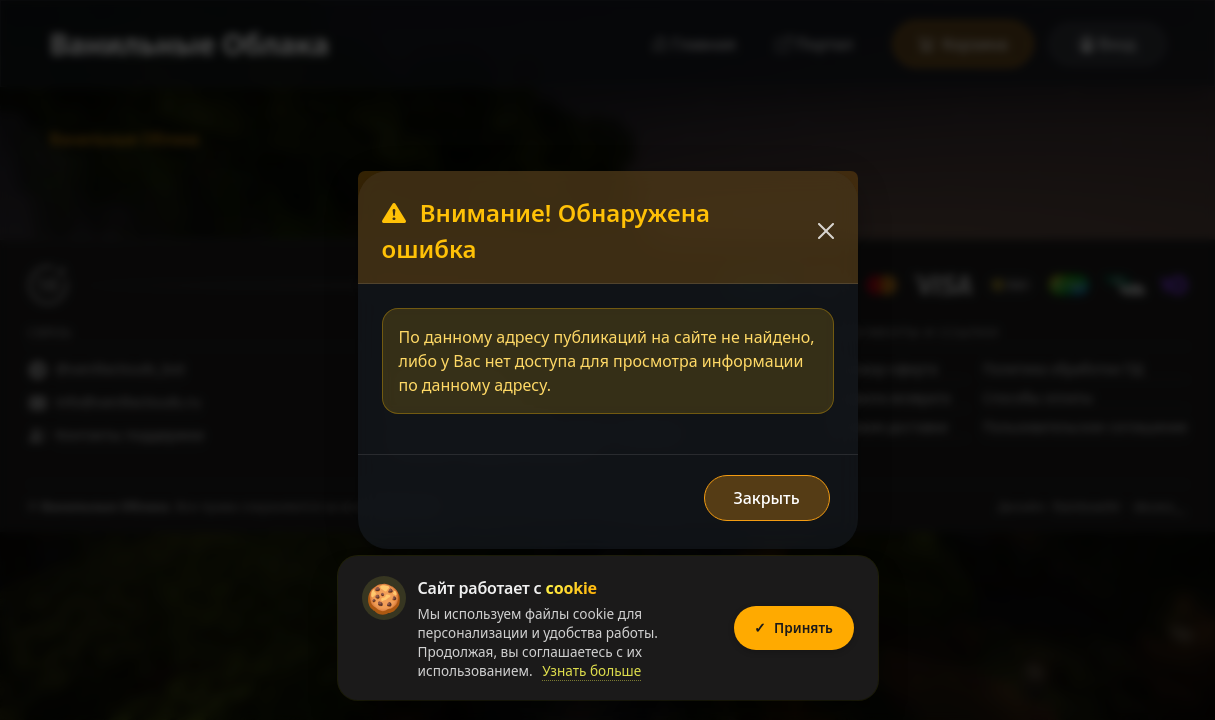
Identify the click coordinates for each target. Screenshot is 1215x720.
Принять (791, 628)
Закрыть (766, 498)
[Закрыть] (826, 231)
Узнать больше (591, 670)
